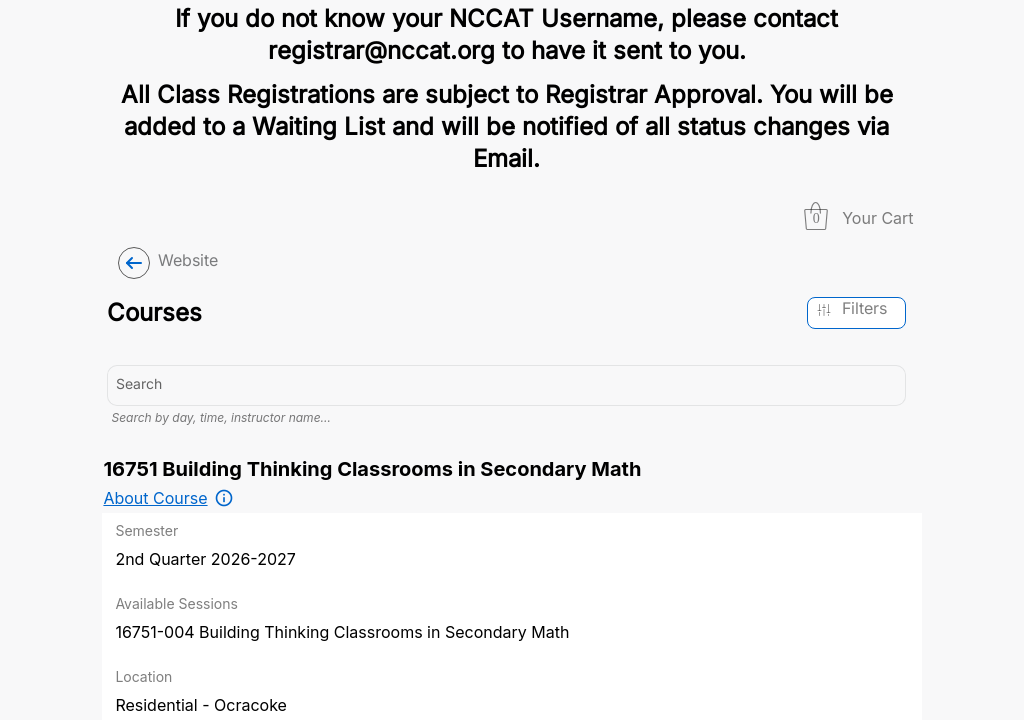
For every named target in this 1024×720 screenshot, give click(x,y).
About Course (155, 585)
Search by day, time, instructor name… (220, 504)
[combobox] (507, 364)
